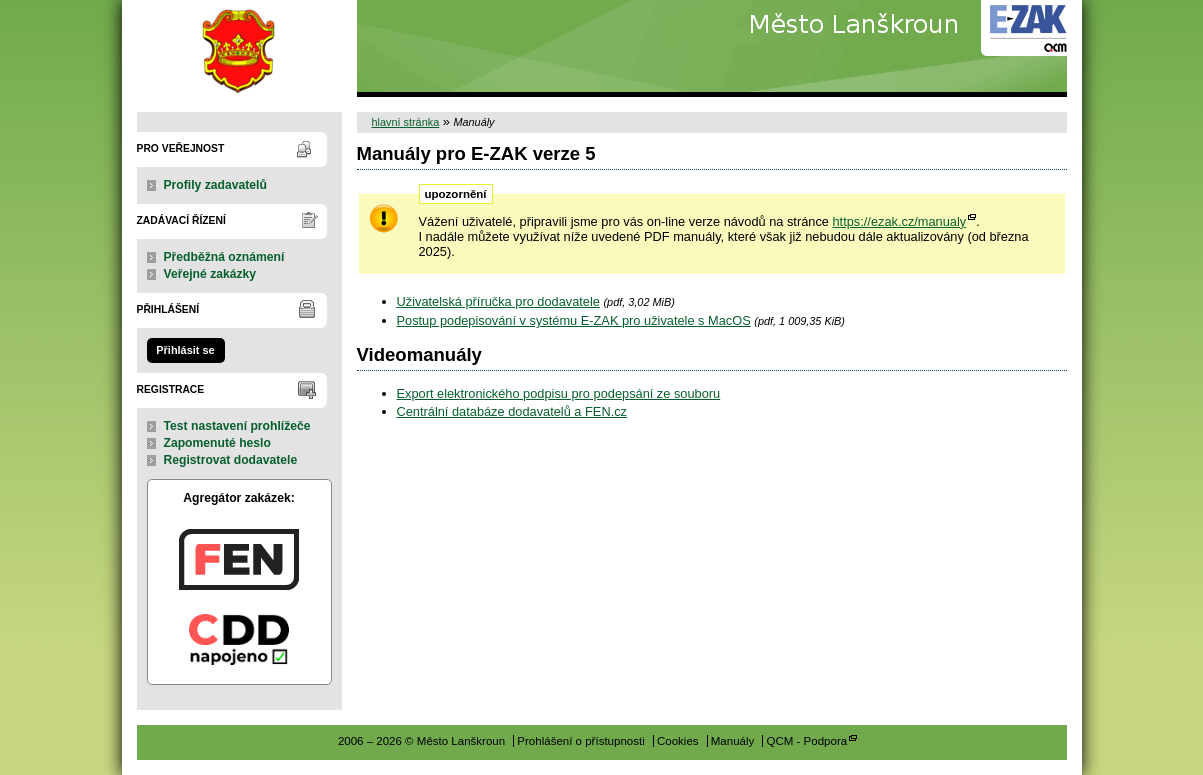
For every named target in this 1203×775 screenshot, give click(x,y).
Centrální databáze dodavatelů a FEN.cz (512, 411)
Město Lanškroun (239, 48)
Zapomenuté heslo (217, 443)
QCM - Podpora (806, 741)
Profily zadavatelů (215, 185)
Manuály (733, 741)
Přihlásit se (185, 350)
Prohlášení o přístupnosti (580, 741)
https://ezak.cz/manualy (899, 221)
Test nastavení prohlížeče (237, 426)
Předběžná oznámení (224, 257)
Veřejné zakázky (210, 274)
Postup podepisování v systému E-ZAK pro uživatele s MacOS (574, 320)
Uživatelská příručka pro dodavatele (498, 301)
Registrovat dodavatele (231, 460)
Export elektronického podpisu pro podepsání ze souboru (559, 393)
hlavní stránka (406, 122)
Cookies (678, 741)
